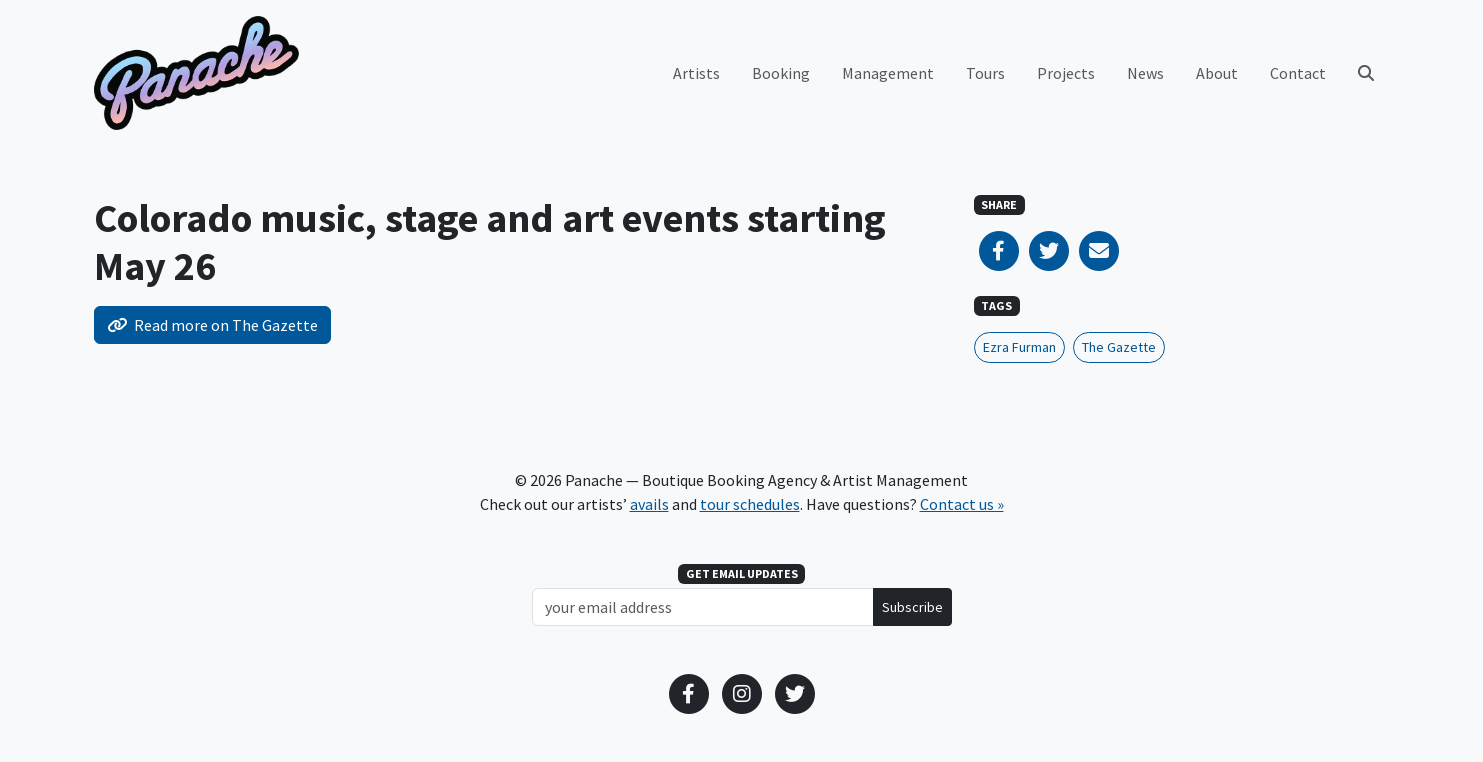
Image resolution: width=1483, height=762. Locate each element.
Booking (781, 73)
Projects (1066, 73)
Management (888, 73)
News (1145, 73)
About (1217, 73)
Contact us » (962, 504)
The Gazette (1119, 347)
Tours (985, 73)
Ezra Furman (1019, 347)
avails (649, 504)
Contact (1298, 73)
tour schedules (750, 504)
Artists (696, 73)
